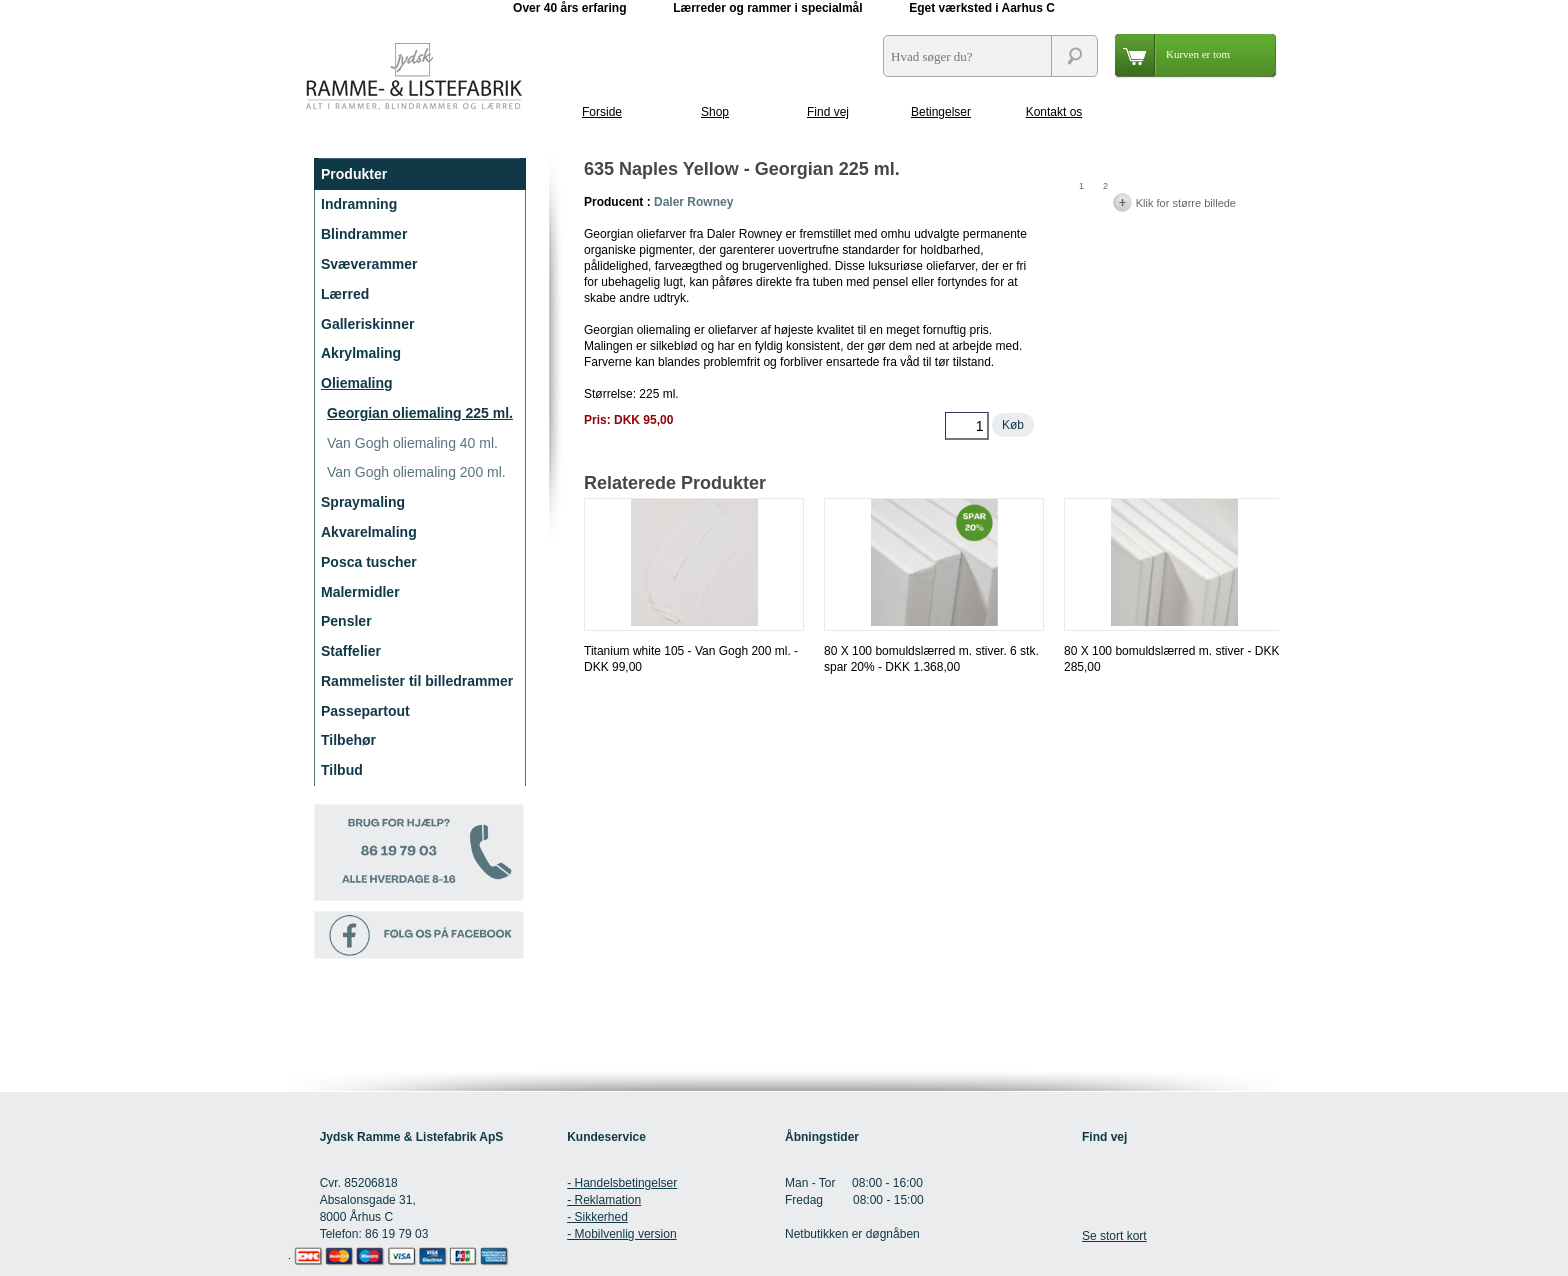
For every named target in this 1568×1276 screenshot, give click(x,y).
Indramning (359, 204)
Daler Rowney (693, 202)
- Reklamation (604, 1200)
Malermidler (360, 592)
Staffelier (351, 651)
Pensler (346, 621)
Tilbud (342, 770)
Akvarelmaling (369, 532)
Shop (715, 112)
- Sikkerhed (597, 1217)
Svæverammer (369, 264)
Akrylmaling (361, 353)
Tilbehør (348, 740)
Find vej (828, 112)
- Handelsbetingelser (622, 1183)
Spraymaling (363, 502)
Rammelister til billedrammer (417, 681)
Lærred (345, 294)
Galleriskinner (367, 324)
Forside (602, 112)
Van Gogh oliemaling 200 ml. (416, 472)
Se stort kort (1114, 1236)
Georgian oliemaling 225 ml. (420, 413)
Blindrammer (364, 234)
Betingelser (941, 112)
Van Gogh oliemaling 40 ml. (412, 443)
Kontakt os (1054, 112)
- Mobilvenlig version (621, 1234)
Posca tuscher (369, 562)
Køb (1013, 425)
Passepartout (365, 711)
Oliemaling (357, 383)
